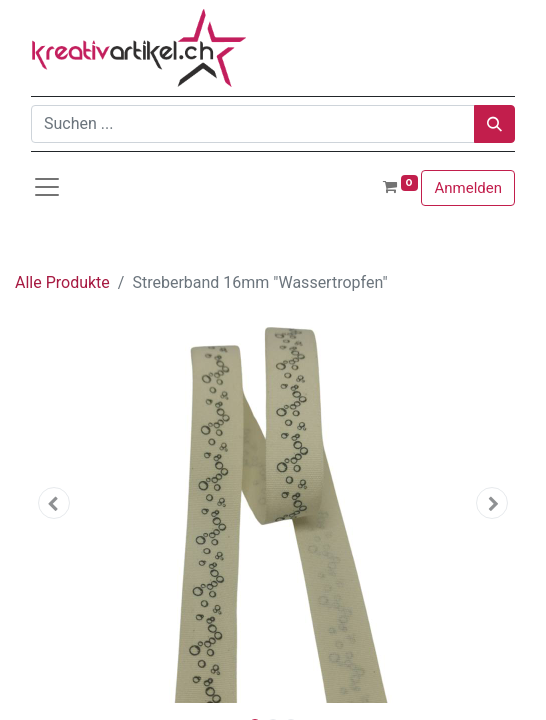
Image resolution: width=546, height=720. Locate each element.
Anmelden (468, 188)
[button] (53, 503)
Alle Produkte (62, 282)
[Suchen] (494, 124)
